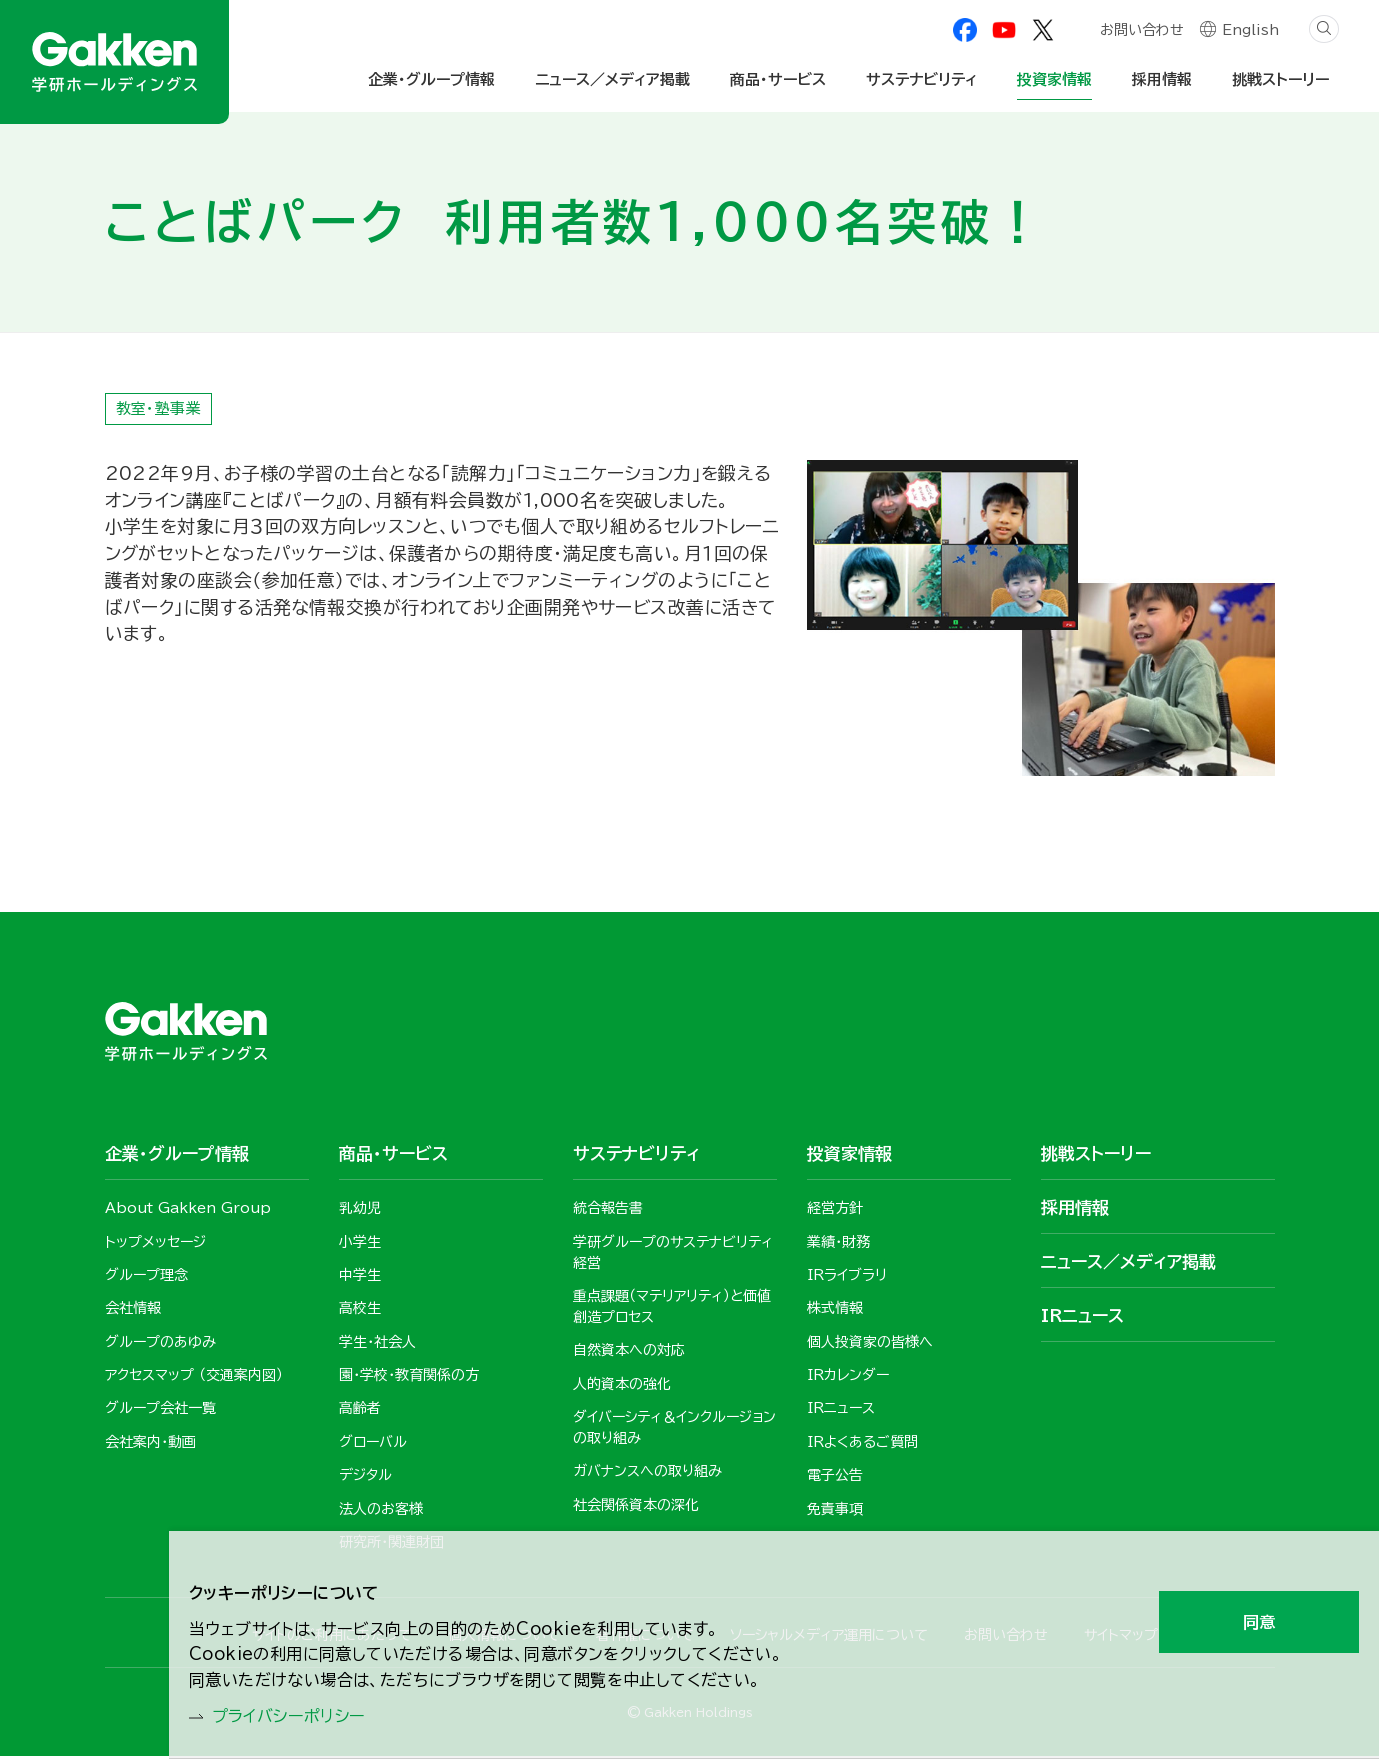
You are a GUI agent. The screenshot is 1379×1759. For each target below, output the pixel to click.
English (1250, 32)
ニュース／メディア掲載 (612, 79)
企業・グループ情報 (431, 79)
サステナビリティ (921, 79)
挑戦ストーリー (1280, 79)
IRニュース (1082, 1316)
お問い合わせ (1141, 32)
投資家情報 (1054, 79)
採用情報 (1162, 79)
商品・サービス (778, 79)
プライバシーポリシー (299, 1715)
